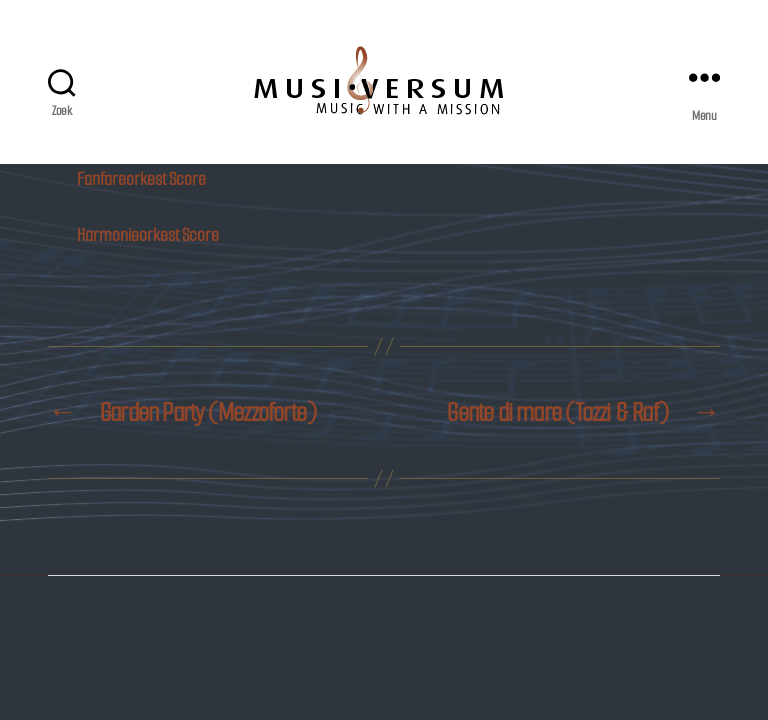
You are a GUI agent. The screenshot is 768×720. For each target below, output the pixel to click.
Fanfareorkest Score (141, 179)
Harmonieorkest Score (148, 235)
